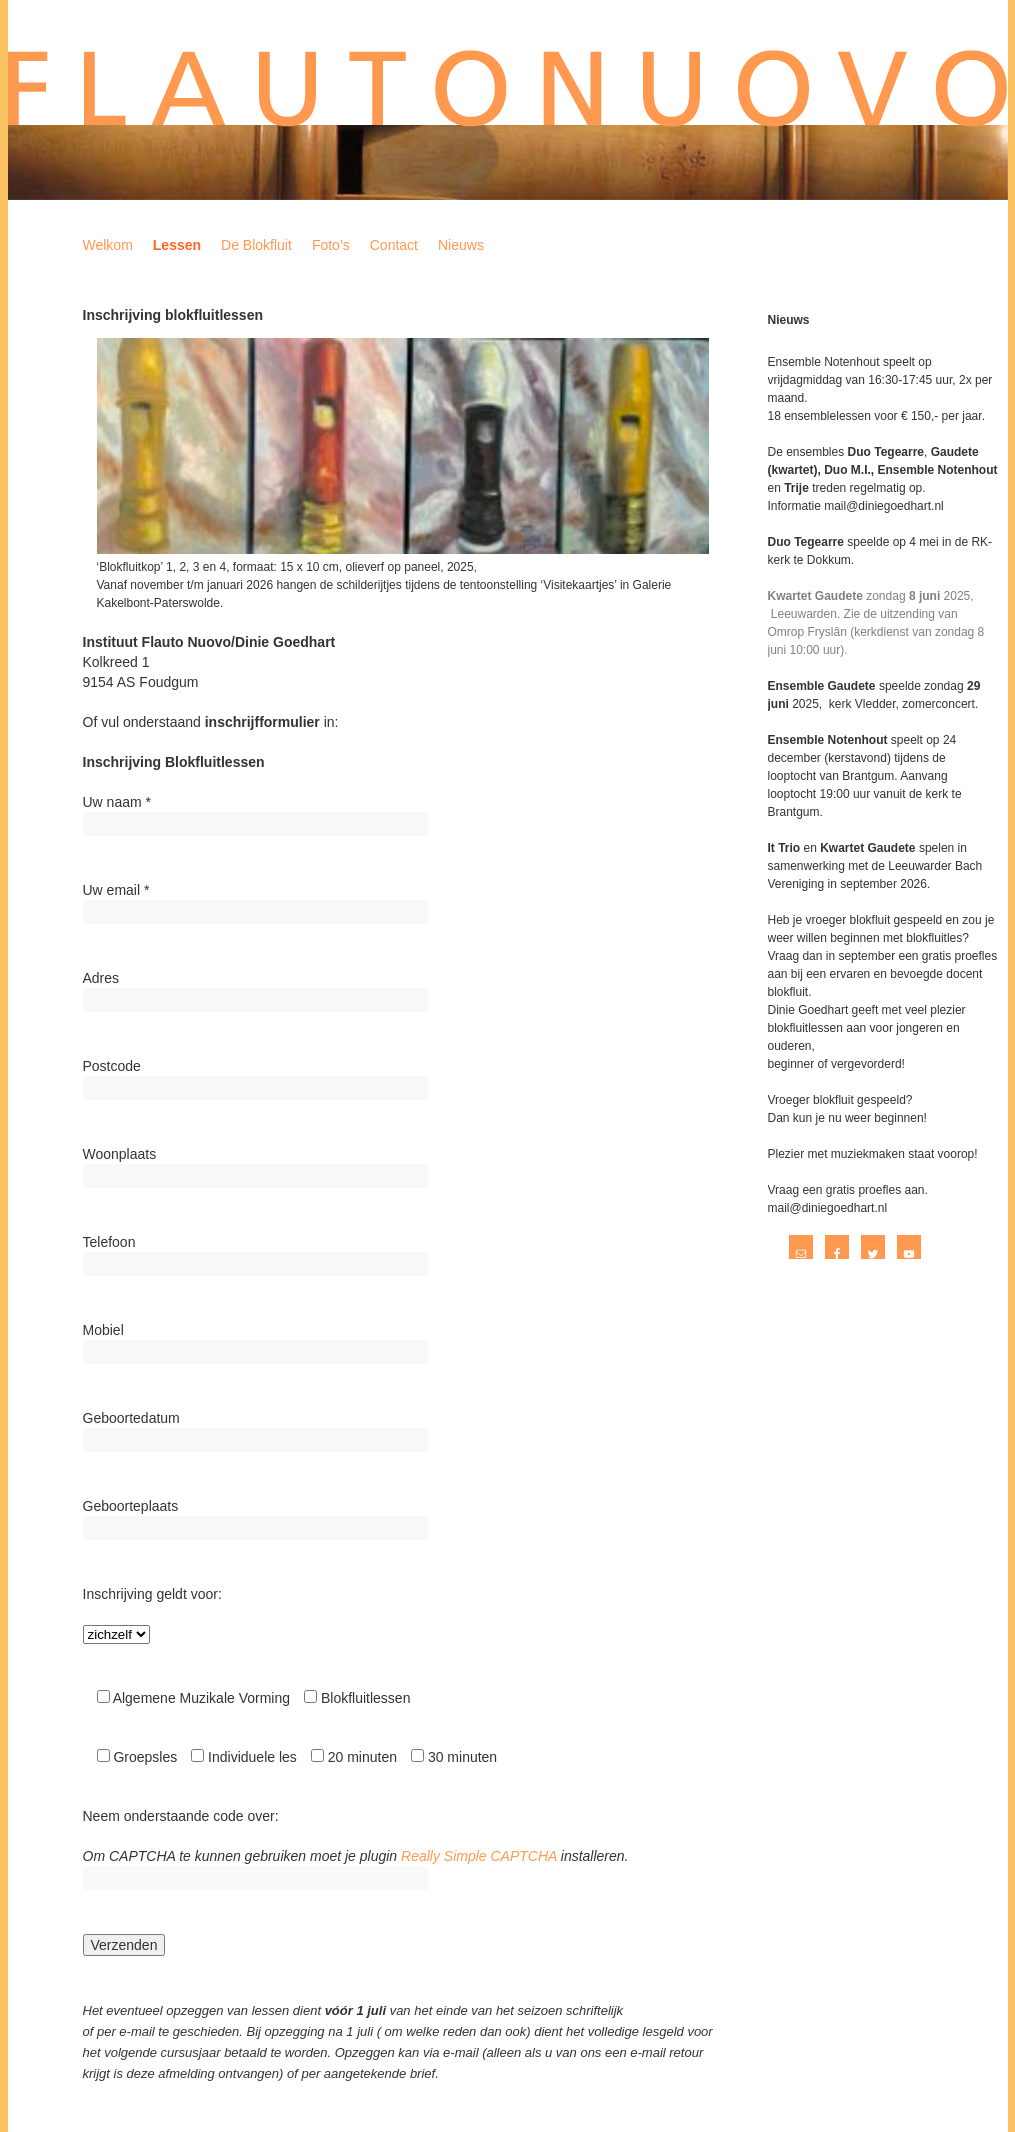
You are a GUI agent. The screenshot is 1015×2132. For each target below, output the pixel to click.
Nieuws (461, 245)
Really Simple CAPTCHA (479, 1856)
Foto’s (331, 245)
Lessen (177, 245)
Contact (394, 245)
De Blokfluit (256, 245)
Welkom (108, 245)
